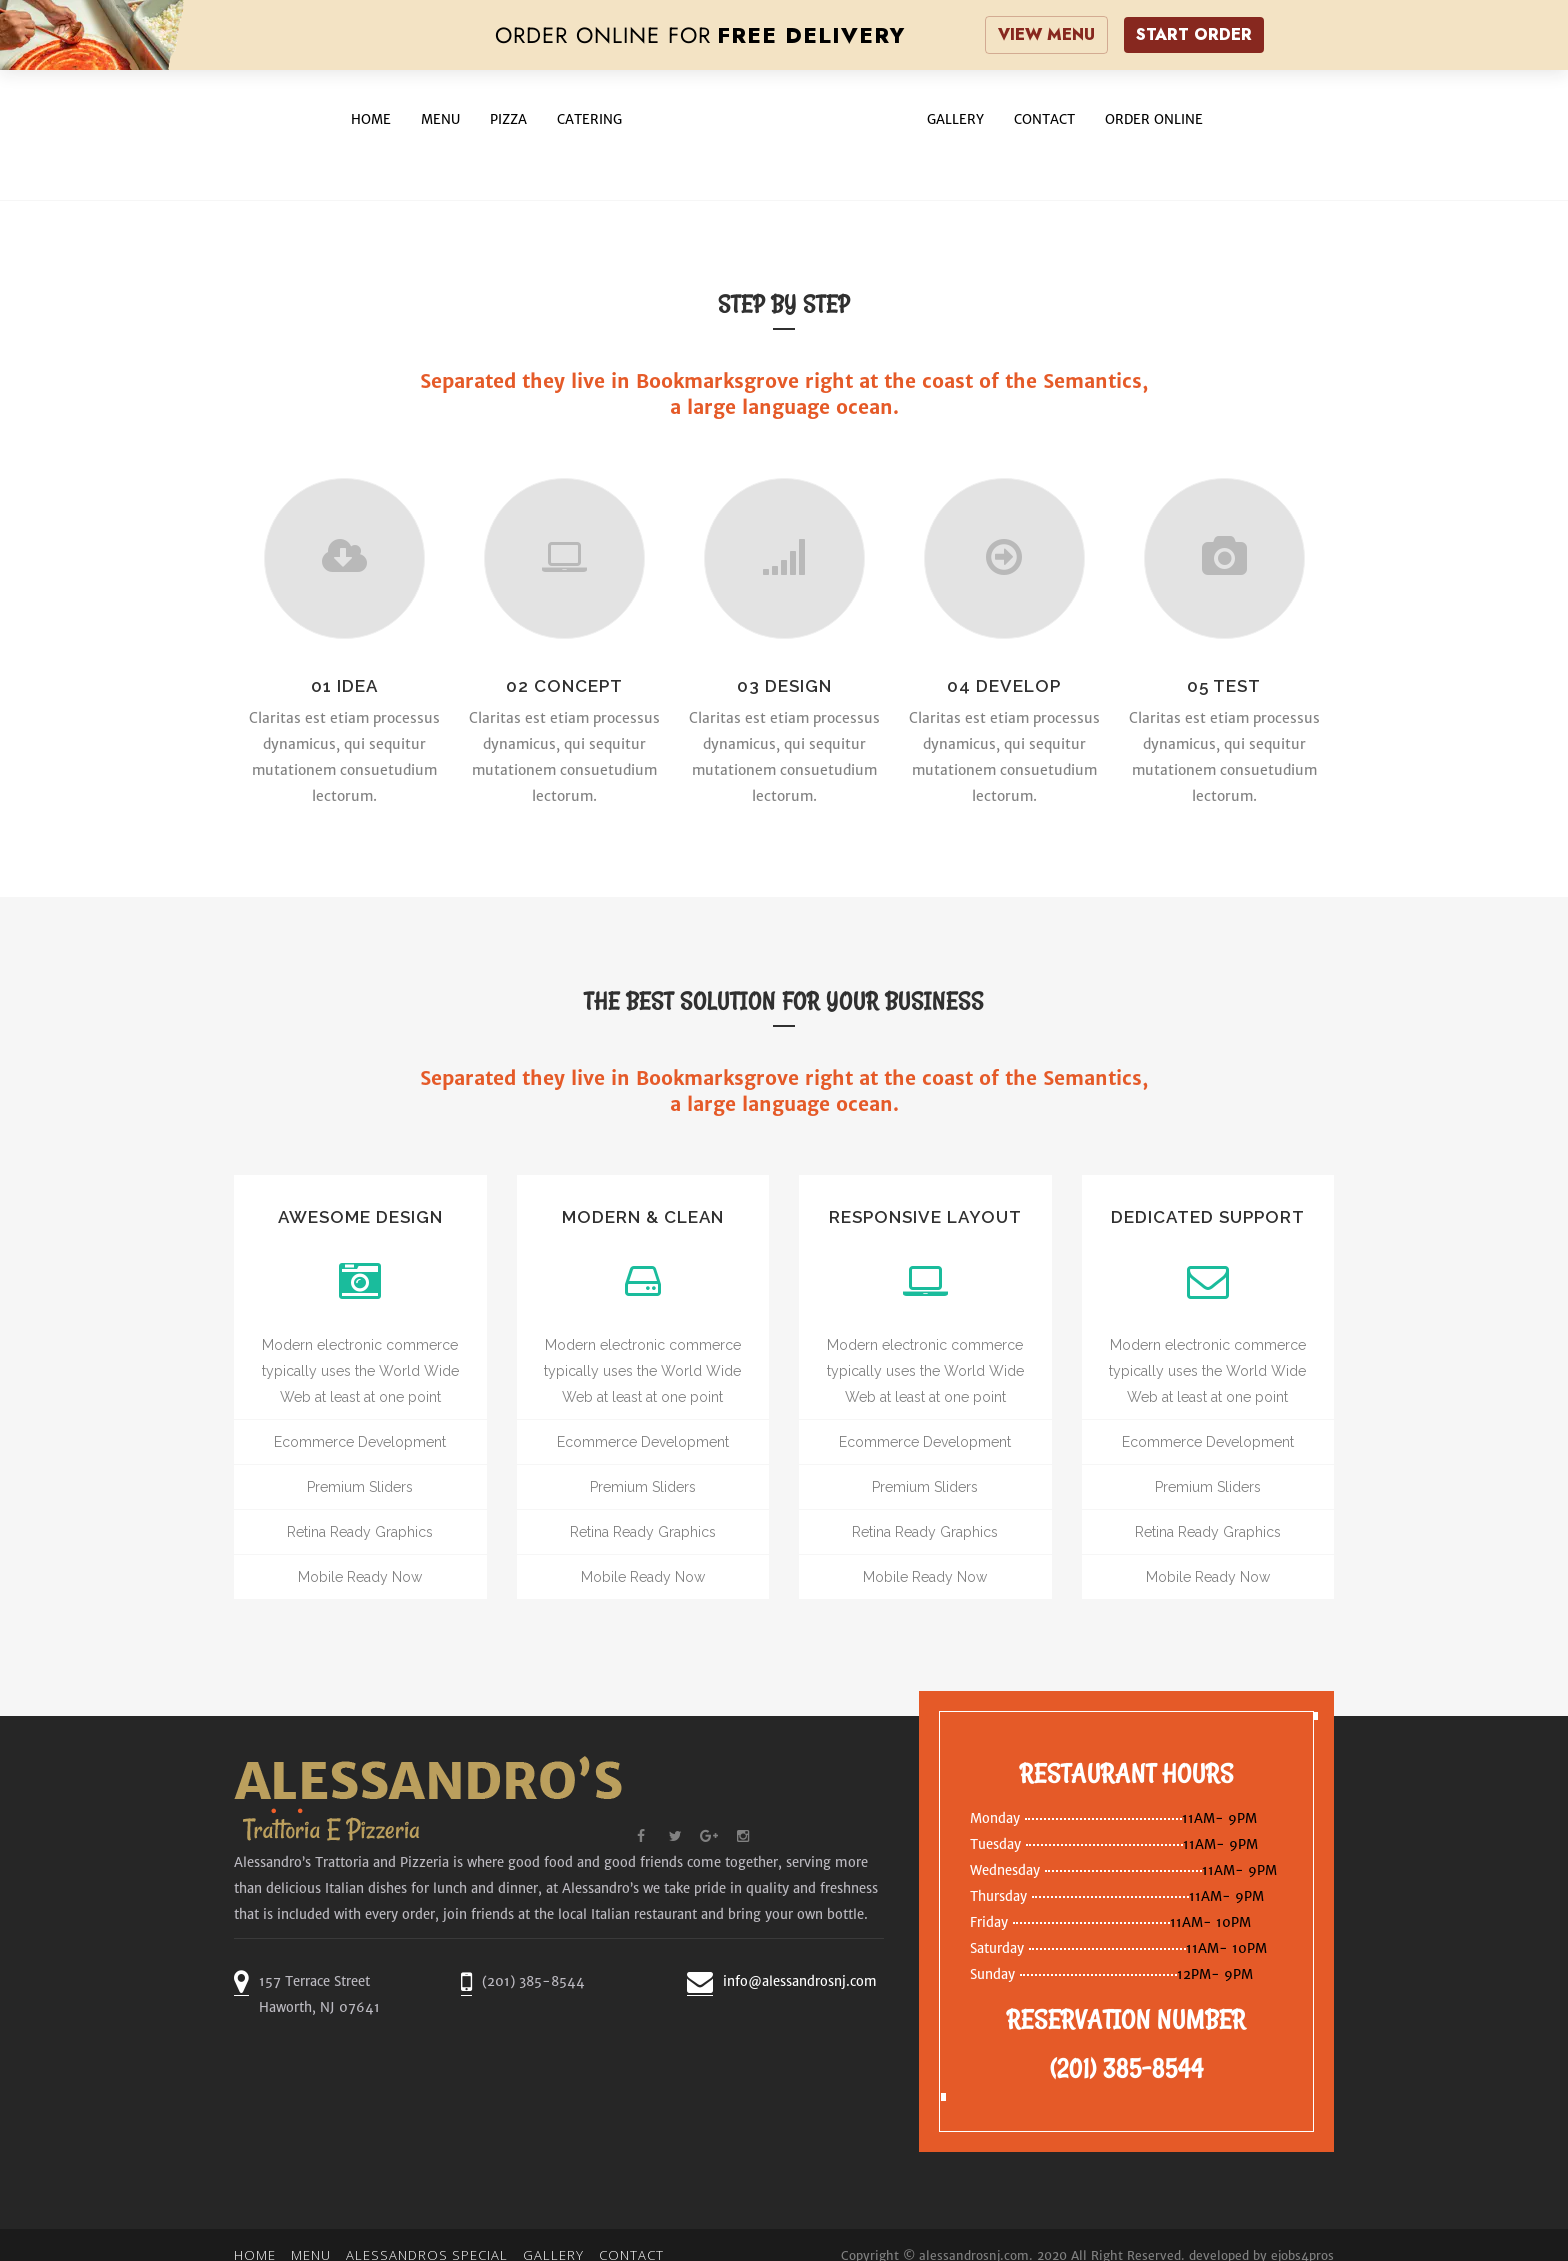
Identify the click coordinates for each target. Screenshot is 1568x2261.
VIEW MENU (1046, 34)
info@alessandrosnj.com (800, 1981)
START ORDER (1194, 34)
